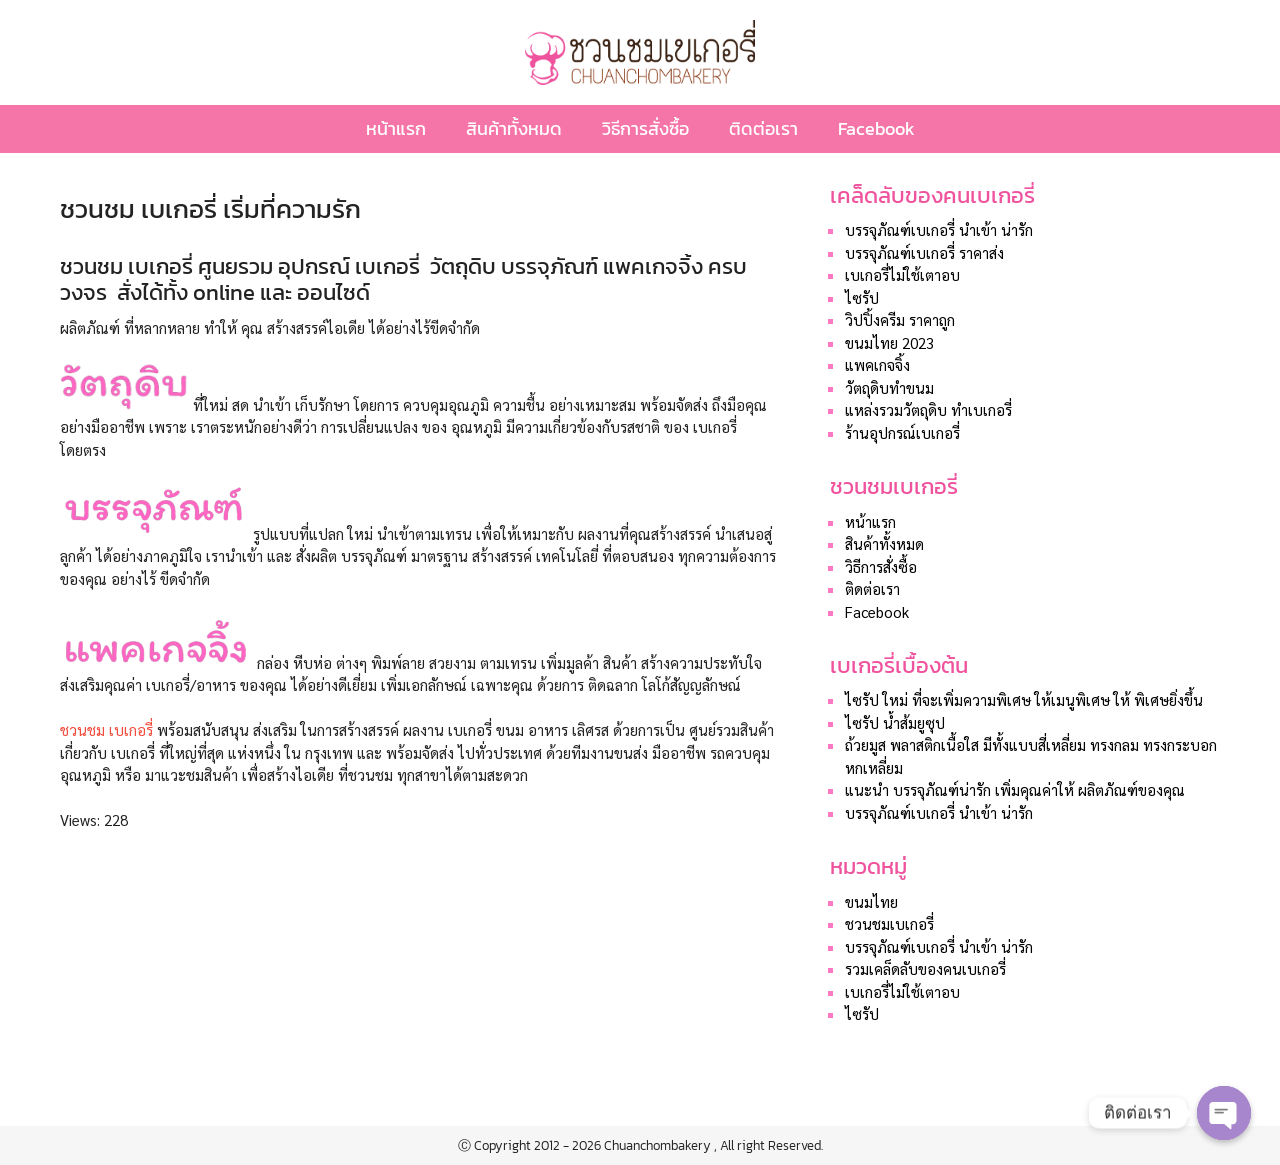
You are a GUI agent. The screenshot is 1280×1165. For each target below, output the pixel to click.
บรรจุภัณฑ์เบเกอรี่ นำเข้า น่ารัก (939, 229)
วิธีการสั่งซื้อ (645, 128)
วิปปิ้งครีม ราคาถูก (900, 319)
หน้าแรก (396, 128)
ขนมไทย (871, 901)
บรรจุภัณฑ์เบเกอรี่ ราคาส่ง (924, 252)
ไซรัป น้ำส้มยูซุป (895, 722)
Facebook (876, 128)
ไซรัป (862, 297)
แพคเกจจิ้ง (877, 364)
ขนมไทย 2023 (889, 342)
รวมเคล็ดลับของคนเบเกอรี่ (925, 968)
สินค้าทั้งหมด (514, 128)
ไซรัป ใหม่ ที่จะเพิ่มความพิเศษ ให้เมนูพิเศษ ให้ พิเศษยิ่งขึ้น (1024, 699)
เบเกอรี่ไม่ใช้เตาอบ (902, 274)
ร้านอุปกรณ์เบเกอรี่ (902, 432)
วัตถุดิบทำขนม (889, 387)
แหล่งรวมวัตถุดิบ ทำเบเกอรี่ (928, 409)
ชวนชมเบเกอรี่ (889, 923)
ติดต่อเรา (763, 128)
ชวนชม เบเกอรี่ (106, 729)
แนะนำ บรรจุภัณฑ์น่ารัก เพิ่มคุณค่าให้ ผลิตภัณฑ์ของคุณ (1015, 789)
